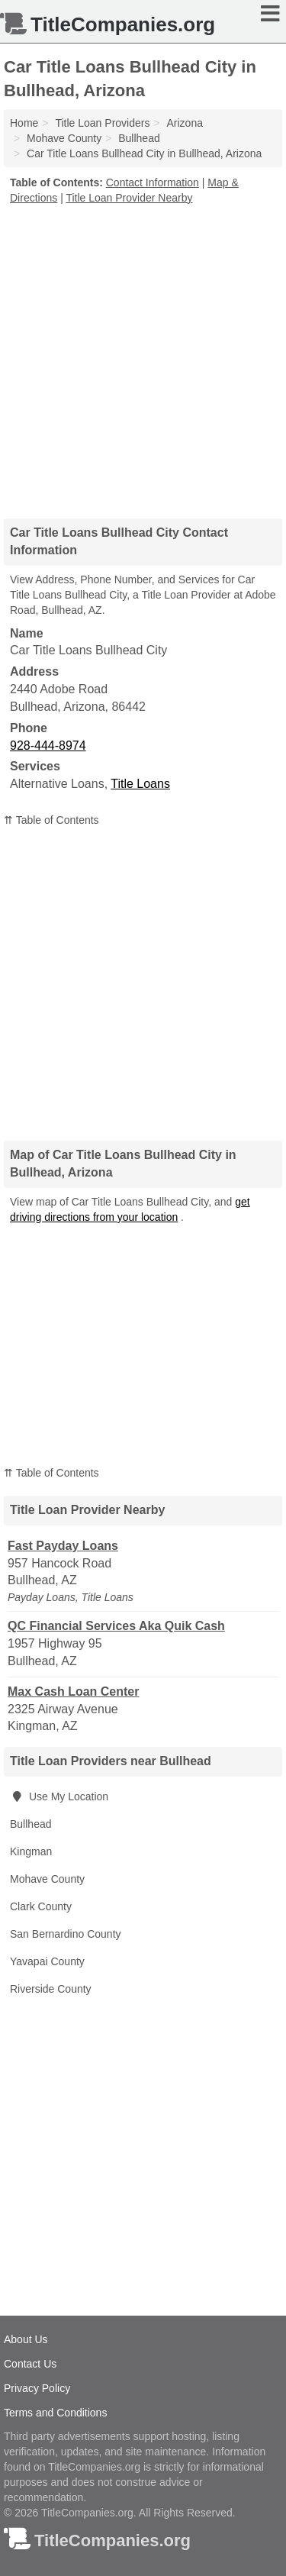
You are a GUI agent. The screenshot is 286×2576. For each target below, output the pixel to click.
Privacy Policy (37, 2388)
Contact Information (152, 182)
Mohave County (47, 1879)
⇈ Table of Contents (51, 820)
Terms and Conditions (55, 2413)
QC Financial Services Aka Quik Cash (116, 1625)
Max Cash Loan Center (73, 1691)
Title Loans (140, 783)
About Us (26, 2339)
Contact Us (30, 2364)
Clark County (41, 1906)
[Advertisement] (143, 356)
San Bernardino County (65, 1934)
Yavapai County (47, 1961)
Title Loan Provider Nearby (129, 198)
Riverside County (51, 1989)
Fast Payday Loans (63, 1545)
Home (24, 123)
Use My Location (59, 1796)
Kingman (31, 1851)
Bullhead (31, 1824)
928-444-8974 (48, 745)
